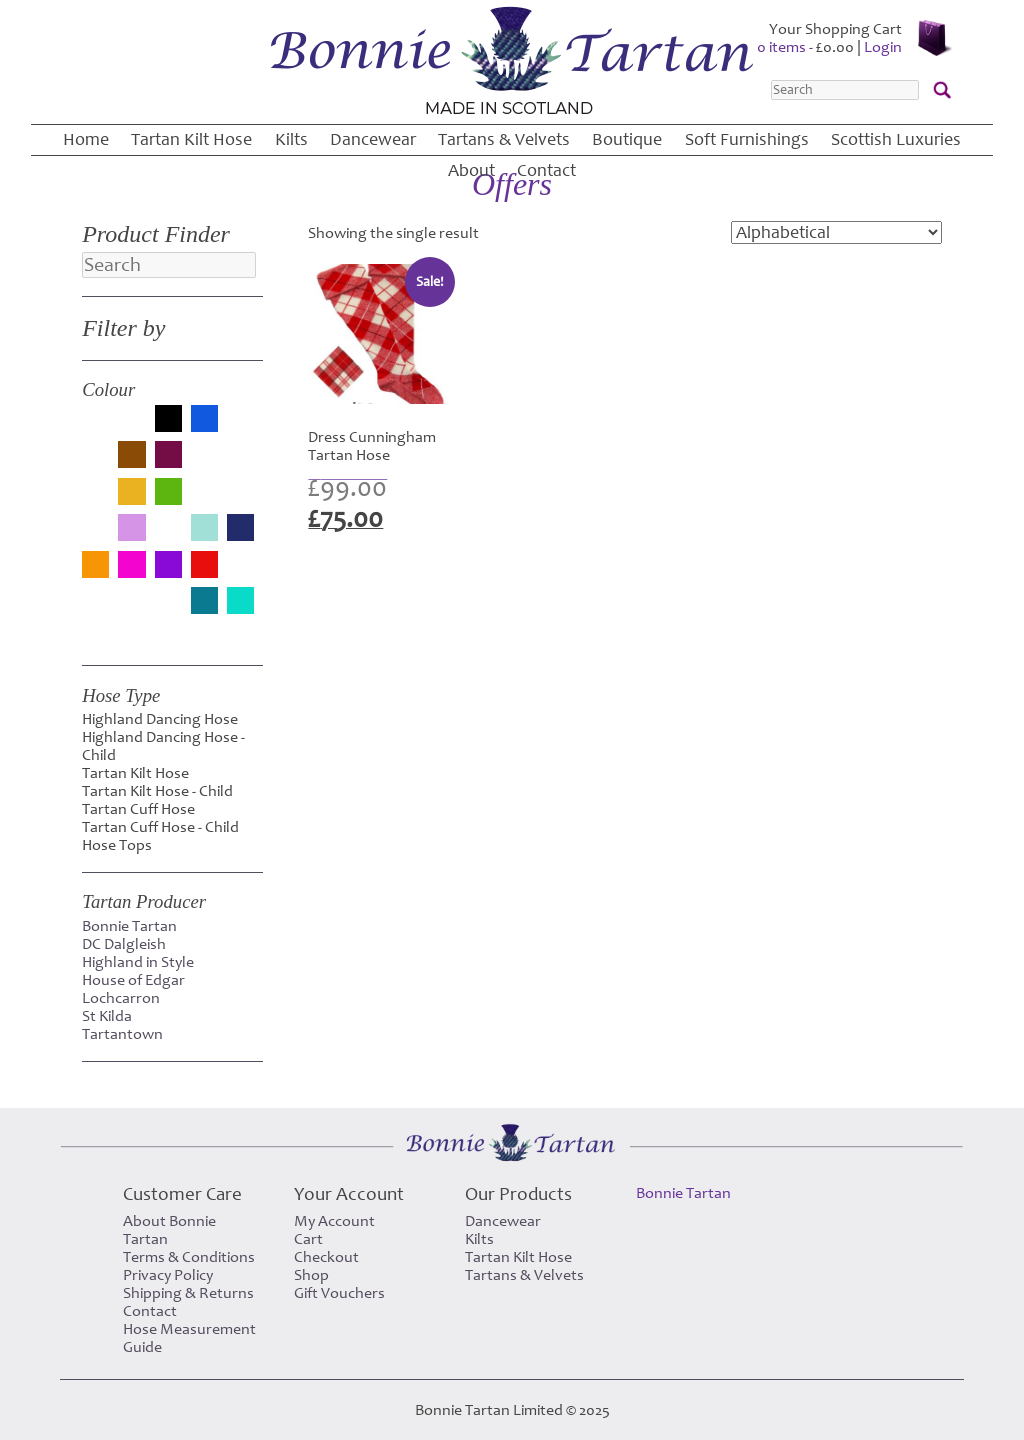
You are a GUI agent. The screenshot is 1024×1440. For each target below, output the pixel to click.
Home (86, 139)
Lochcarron (121, 998)
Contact (546, 170)
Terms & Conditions (189, 1257)
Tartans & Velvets (504, 139)
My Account (334, 1221)
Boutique (627, 139)
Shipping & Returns (188, 1293)
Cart (308, 1239)
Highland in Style (138, 962)
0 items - (805, 47)
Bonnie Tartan (129, 926)
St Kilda (107, 1016)
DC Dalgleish (124, 944)
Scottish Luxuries (896, 139)
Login (883, 47)
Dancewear (373, 139)
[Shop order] (836, 232)
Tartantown (122, 1034)
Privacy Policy (168, 1275)
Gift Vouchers (339, 1293)
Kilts (291, 139)
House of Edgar (133, 980)
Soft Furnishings (747, 139)
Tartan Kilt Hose (191, 139)
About (471, 170)
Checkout (326, 1257)
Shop (311, 1275)
